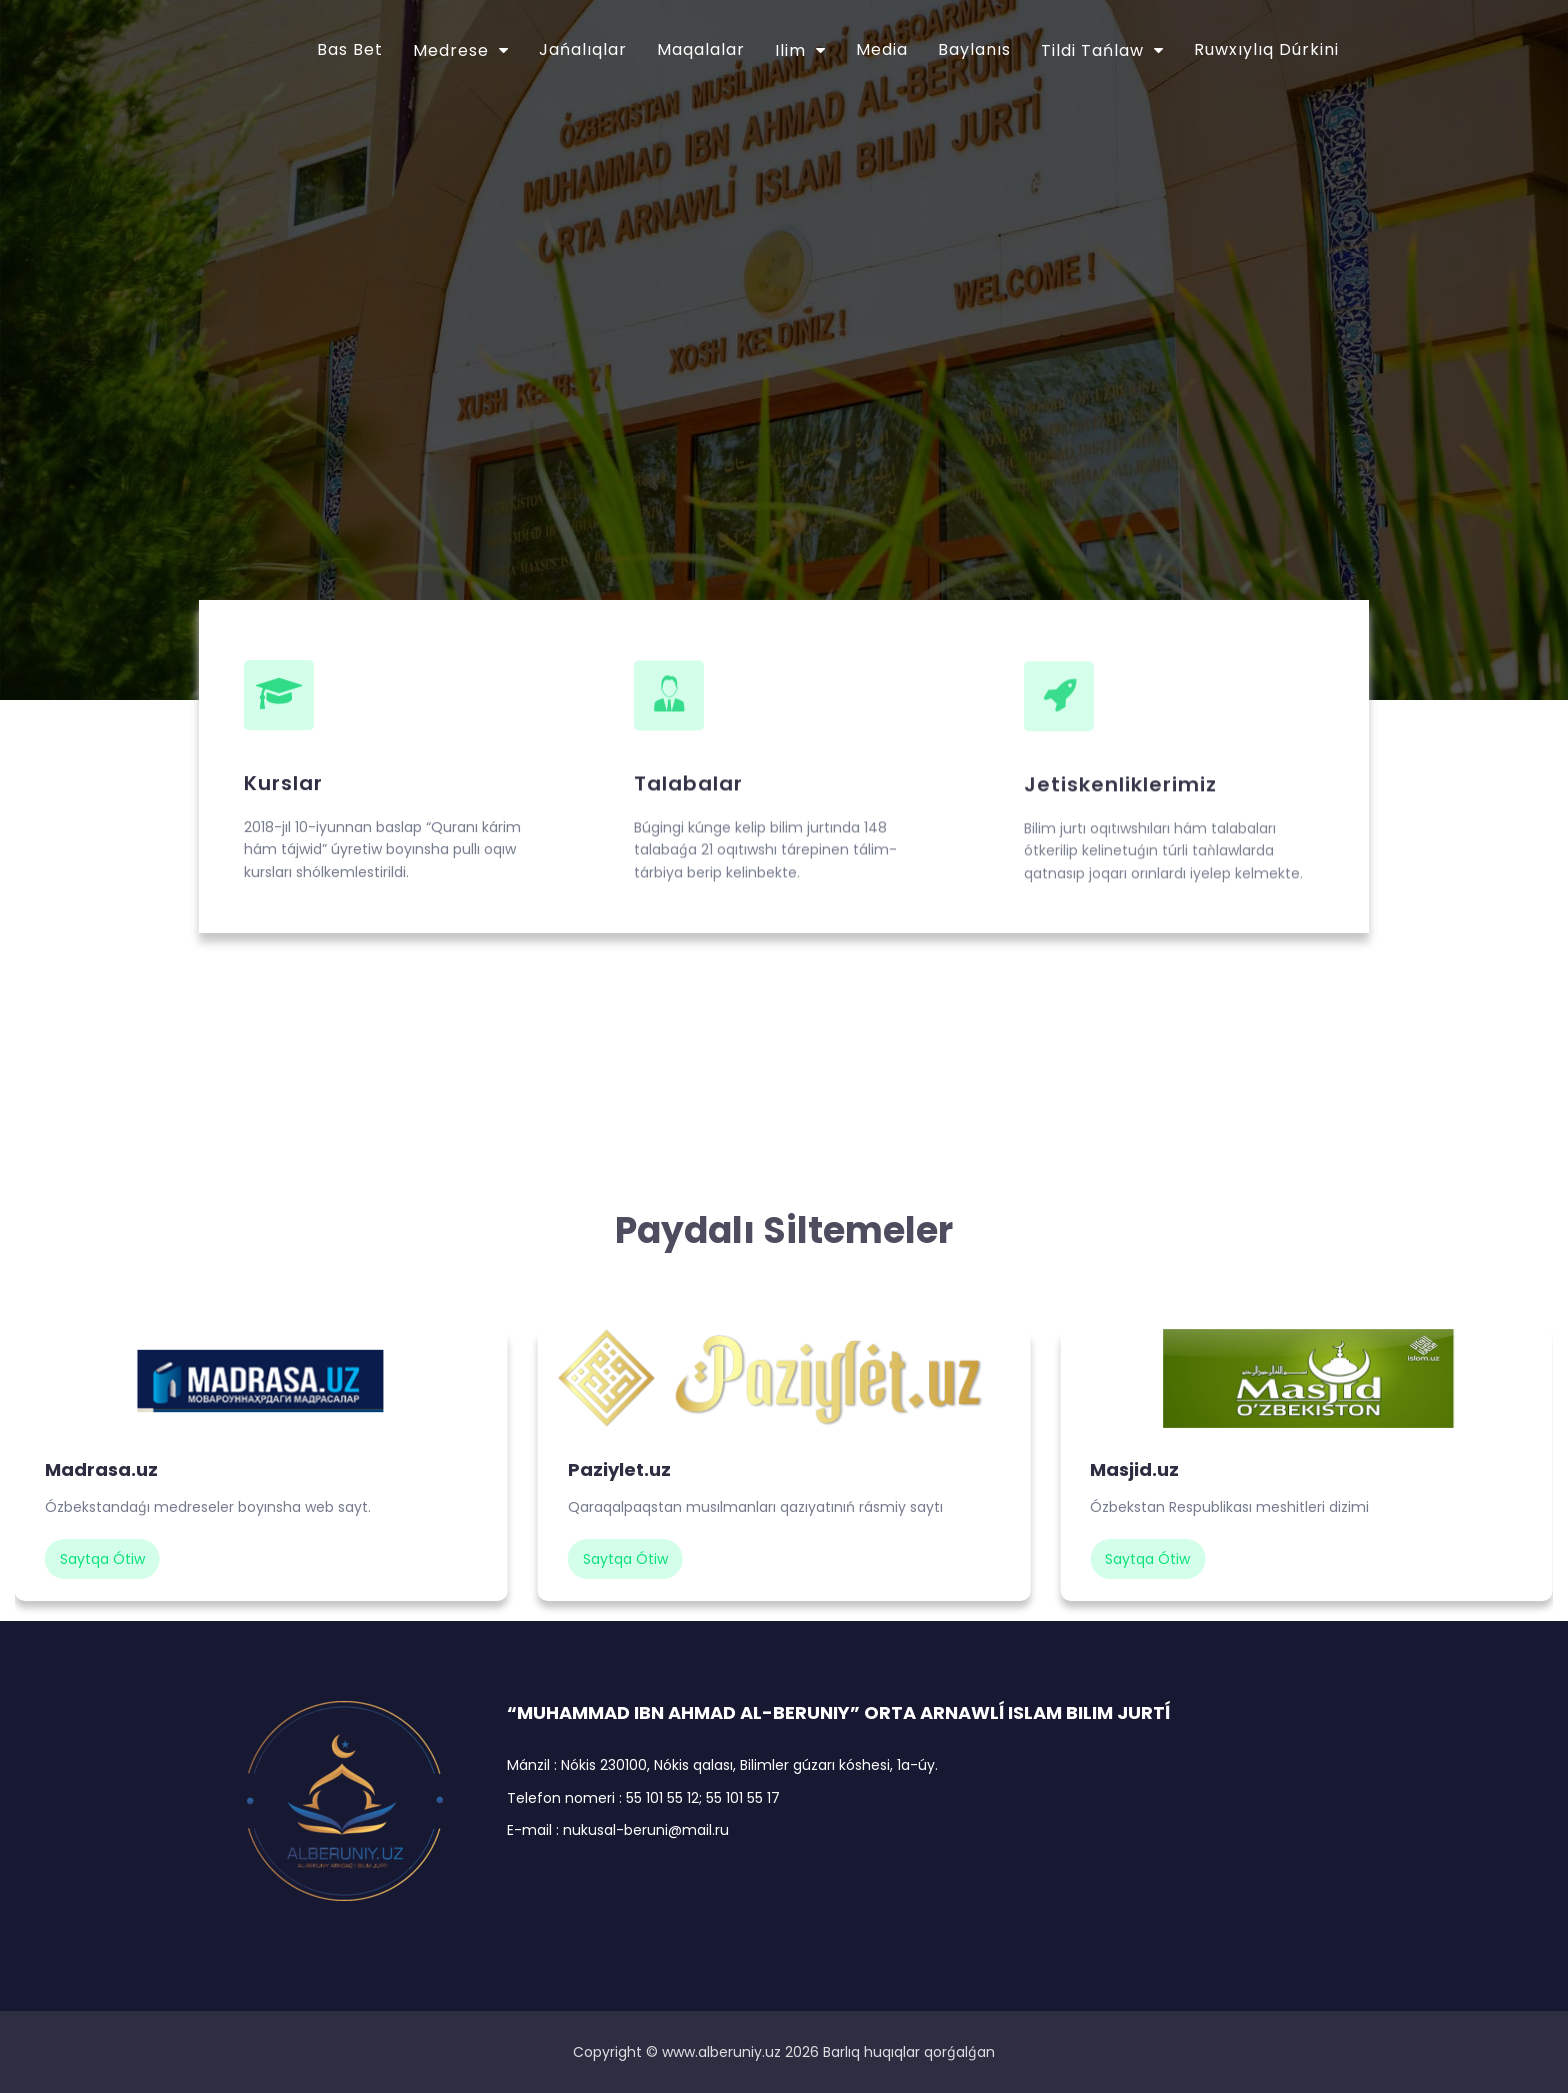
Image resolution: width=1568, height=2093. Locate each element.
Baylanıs (974, 49)
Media (882, 49)
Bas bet (350, 49)
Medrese (451, 50)
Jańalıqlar (583, 49)
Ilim (790, 50)
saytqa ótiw (102, 1559)
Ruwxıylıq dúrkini (1266, 49)
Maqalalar (701, 49)
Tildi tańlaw (1092, 50)
